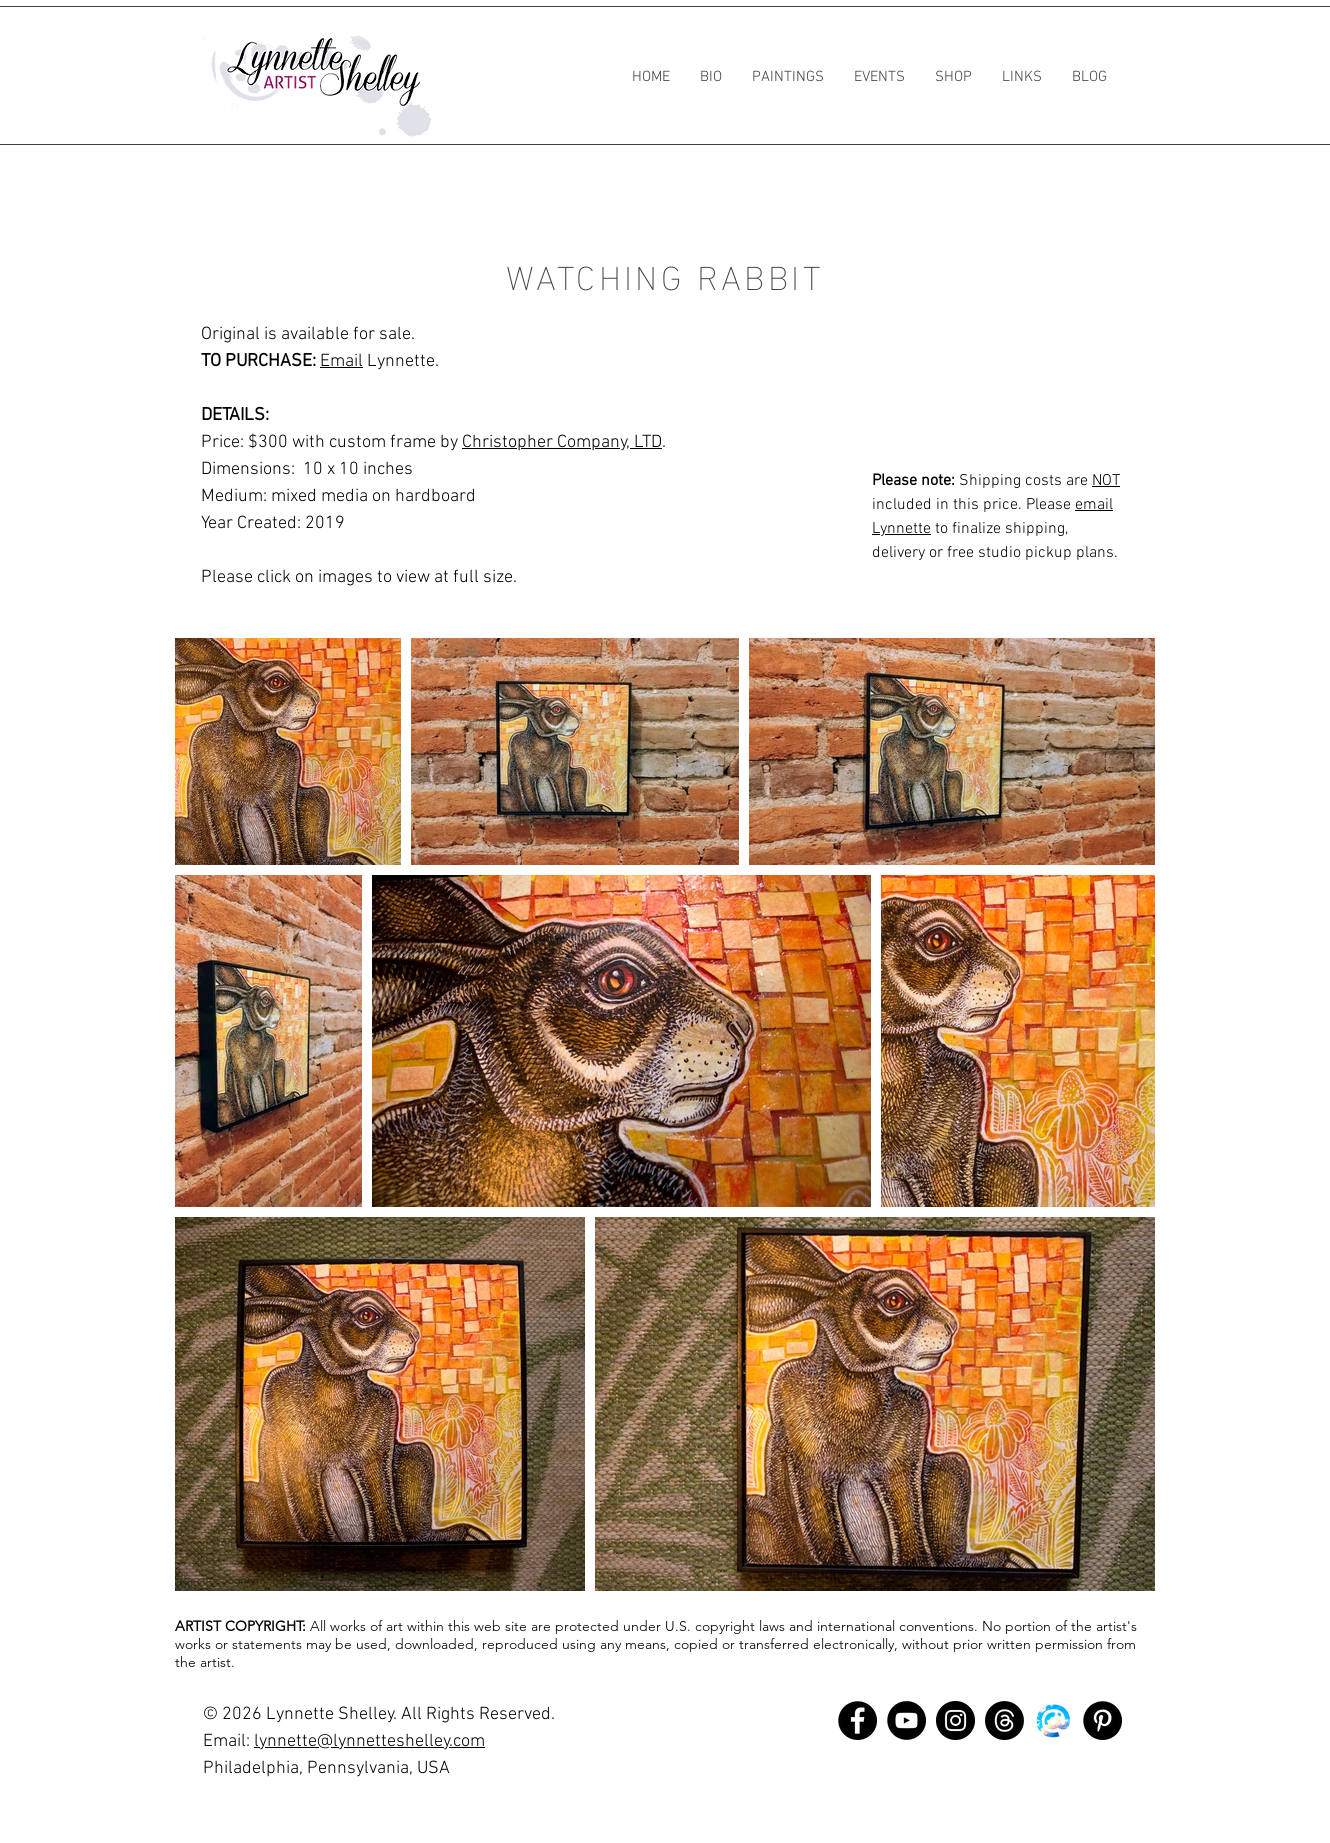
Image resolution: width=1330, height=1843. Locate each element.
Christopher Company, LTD (562, 442)
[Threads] (1004, 1720)
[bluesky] (1053, 1720)
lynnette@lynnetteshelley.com (369, 1741)
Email (341, 361)
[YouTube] (906, 1720)
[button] (788, 77)
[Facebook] (857, 1720)
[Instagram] (955, 1720)
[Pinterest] (1102, 1720)
